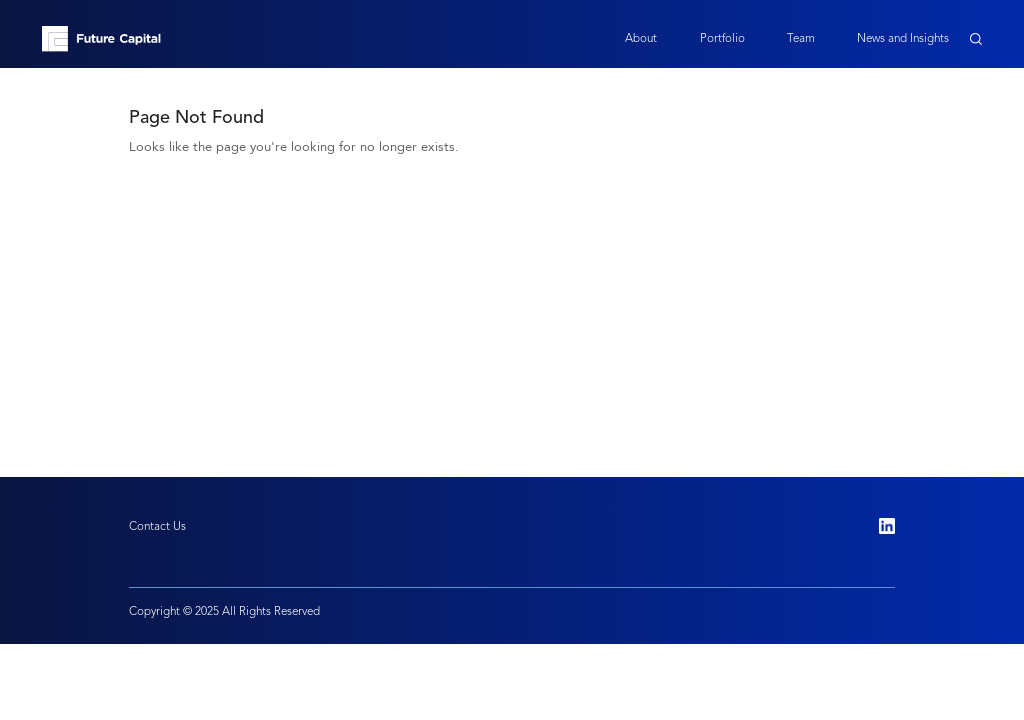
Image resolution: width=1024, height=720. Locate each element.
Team (801, 38)
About (641, 38)
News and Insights (903, 38)
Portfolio (722, 38)
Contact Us (157, 526)
